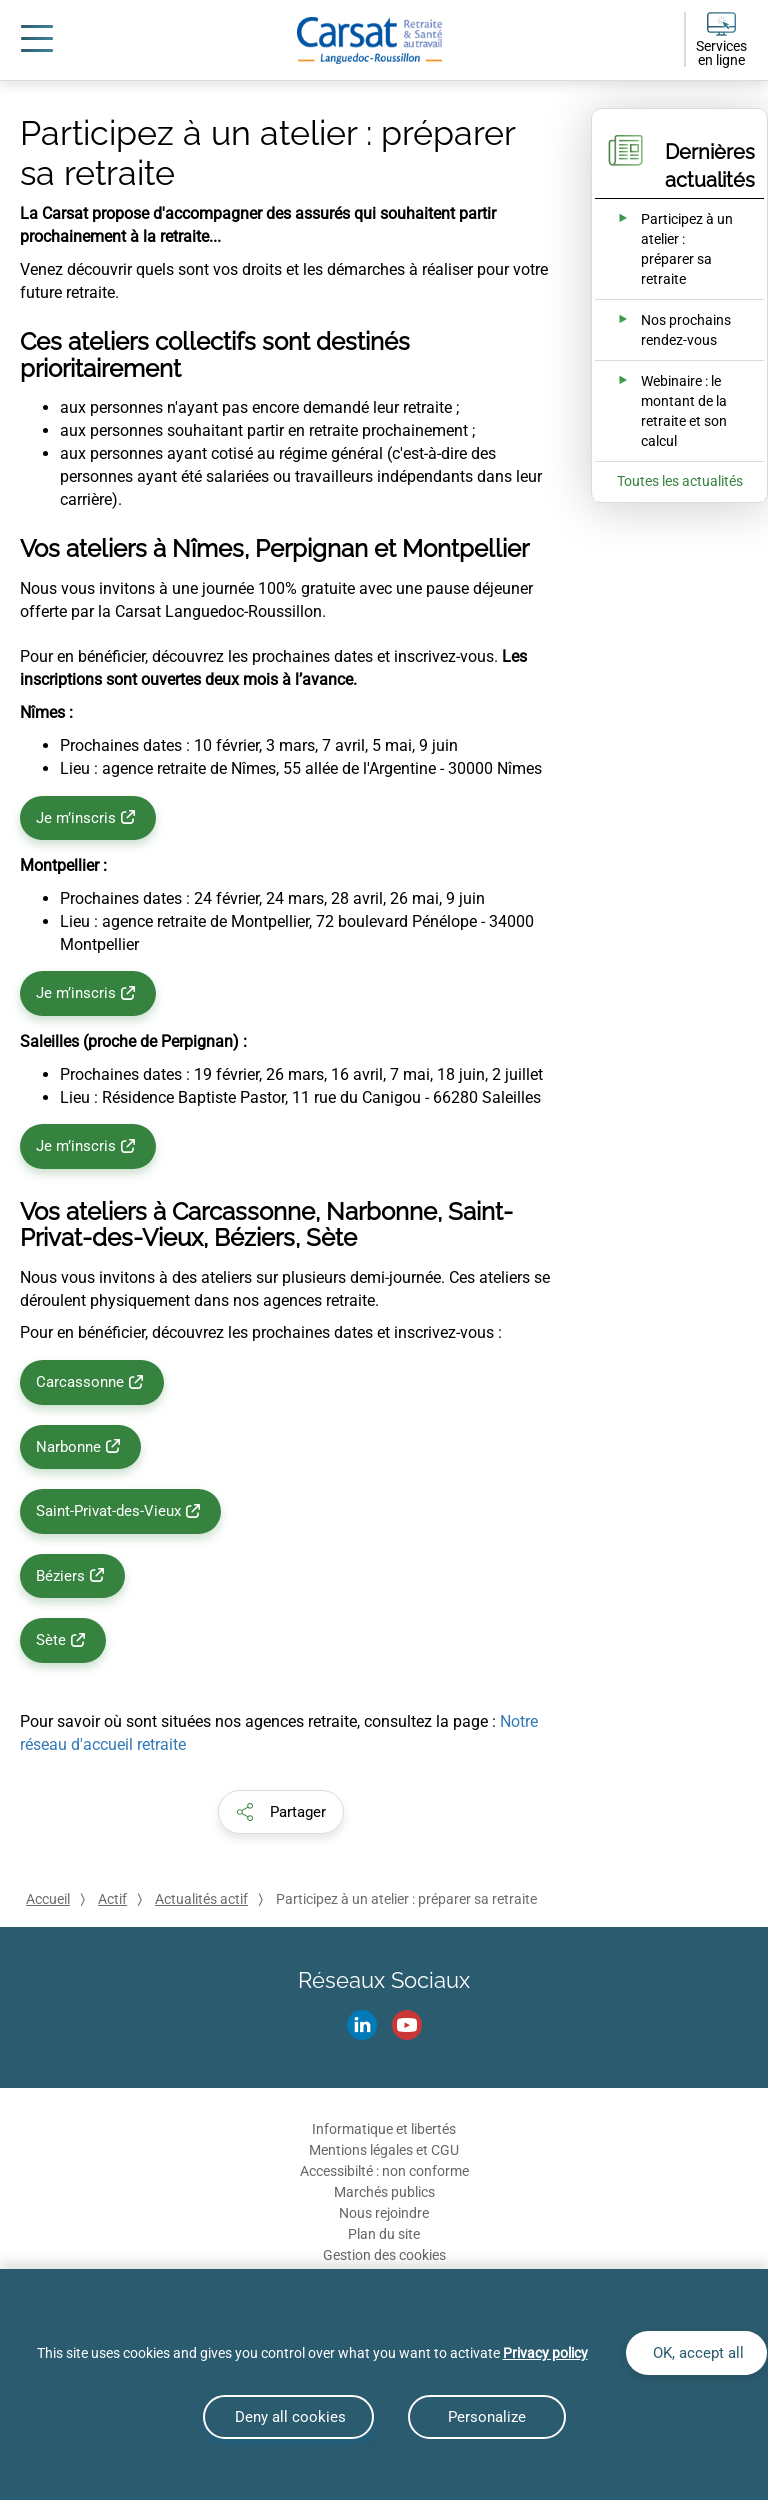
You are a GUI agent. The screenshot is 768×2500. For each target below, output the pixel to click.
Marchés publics (384, 2192)
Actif (112, 1899)
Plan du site (384, 2234)
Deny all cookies (288, 2417)
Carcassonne (80, 1382)
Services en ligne (721, 53)
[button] (281, 1812)
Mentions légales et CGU (384, 2150)
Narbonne (68, 1447)
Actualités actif (201, 1899)
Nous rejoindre (384, 2213)
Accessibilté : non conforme (384, 2171)
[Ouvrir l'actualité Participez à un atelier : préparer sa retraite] (666, 249)
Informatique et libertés (384, 2129)
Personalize (487, 2417)
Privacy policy (545, 2353)
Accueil (48, 1899)
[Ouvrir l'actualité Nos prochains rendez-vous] (666, 330)
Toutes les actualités (680, 481)
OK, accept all (696, 2353)
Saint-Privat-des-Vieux (108, 1511)
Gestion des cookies (384, 2255)
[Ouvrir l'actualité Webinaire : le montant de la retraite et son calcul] (666, 411)
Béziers (60, 1576)
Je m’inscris (76, 818)
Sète (51, 1640)
